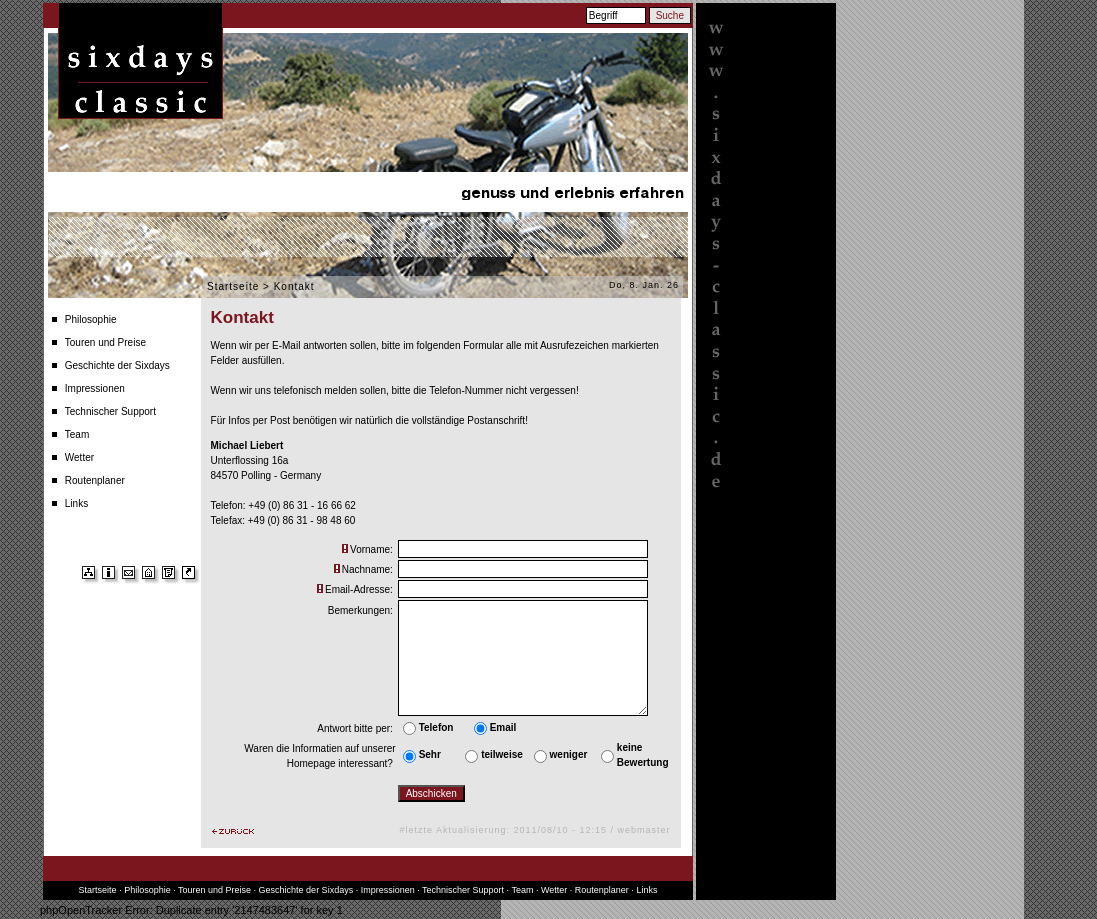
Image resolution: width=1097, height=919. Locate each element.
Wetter (79, 457)
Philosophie (91, 319)
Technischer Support (110, 411)
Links (76, 503)
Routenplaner (95, 480)
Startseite (233, 286)
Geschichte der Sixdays (117, 365)
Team (77, 434)
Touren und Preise (105, 342)
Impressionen (95, 388)
